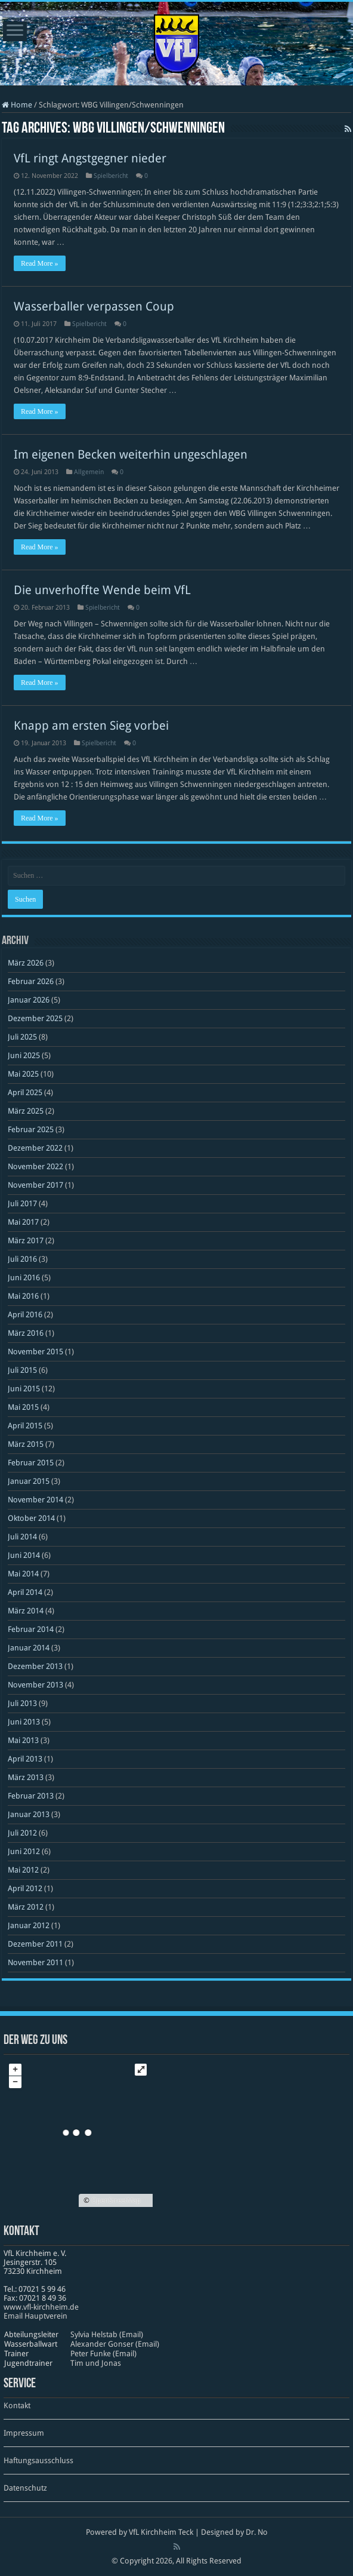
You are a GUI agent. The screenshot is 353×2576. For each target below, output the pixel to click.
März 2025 (26, 1110)
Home (17, 104)
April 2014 (25, 1592)
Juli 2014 (22, 1536)
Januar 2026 (28, 999)
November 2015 (35, 1351)
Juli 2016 (22, 1259)
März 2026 (26, 962)
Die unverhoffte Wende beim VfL (102, 590)
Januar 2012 (28, 1925)
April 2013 (25, 1758)
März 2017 (26, 1240)
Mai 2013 (23, 1740)
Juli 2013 (22, 1703)
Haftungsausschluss (38, 2460)
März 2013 (26, 1777)
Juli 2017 (22, 1203)
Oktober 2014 (31, 1518)
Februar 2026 (31, 981)
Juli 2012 (22, 1832)
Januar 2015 (28, 1481)
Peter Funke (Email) (103, 2353)
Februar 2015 (31, 1462)
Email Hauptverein (35, 2315)
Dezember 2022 (35, 1147)
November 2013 (35, 1684)
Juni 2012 (24, 1851)
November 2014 (35, 1499)
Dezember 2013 (35, 1666)
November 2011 (35, 1962)
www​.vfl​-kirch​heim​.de (41, 2307)
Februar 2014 (31, 1629)
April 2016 (25, 1314)
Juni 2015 (24, 1388)
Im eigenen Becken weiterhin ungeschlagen (130, 454)
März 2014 (26, 1610)
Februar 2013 (31, 1795)
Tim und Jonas (95, 2363)
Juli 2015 (22, 1370)
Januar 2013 (28, 1814)
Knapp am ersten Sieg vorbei (91, 725)
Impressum (24, 2433)
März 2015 (26, 1444)
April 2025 (25, 1092)
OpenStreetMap (116, 2200)
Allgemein (89, 472)
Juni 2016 (24, 1277)
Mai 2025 (23, 1073)
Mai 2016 (23, 1296)
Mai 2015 (23, 1407)
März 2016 (26, 1333)
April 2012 (25, 1888)
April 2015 (25, 1425)
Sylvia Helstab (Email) (106, 2334)
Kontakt (17, 2405)
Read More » (39, 263)
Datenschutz (25, 2487)
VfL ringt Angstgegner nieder (90, 158)
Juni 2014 (24, 1555)
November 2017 (35, 1185)
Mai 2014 (23, 1573)
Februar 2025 (31, 1129)
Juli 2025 (22, 1036)
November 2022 (35, 1166)
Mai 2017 (23, 1222)
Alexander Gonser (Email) (114, 2344)
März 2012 (26, 1906)
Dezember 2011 (35, 1943)
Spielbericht (111, 176)
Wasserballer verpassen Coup (94, 306)
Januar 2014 (28, 1647)
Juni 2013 (24, 1721)
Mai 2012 (23, 1869)
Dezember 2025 (35, 1018)
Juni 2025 (24, 1055)
